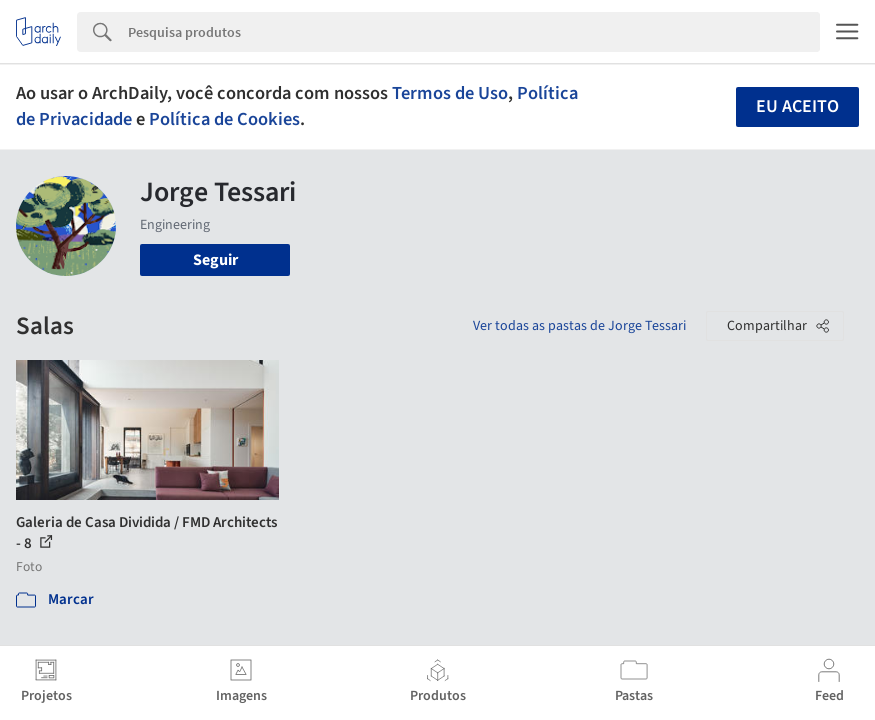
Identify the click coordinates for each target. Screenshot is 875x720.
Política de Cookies (224, 119)
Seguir (215, 260)
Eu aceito (797, 106)
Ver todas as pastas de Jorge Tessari (579, 326)
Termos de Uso (450, 93)
